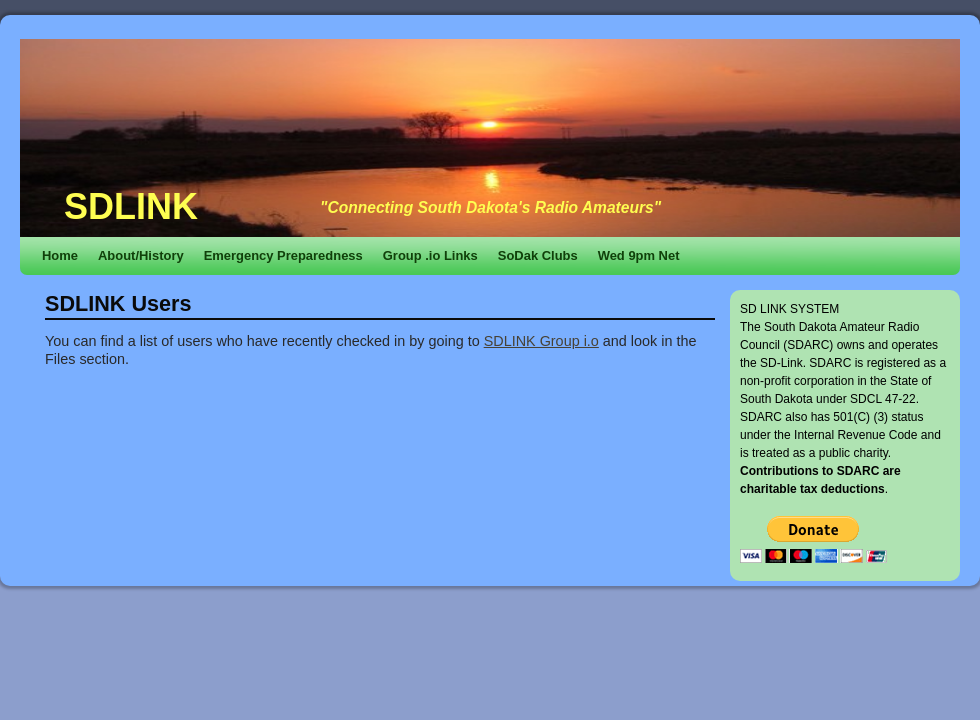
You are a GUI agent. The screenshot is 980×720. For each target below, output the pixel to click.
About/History (141, 255)
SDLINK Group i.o (541, 341)
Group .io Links (430, 255)
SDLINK (131, 206)
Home (60, 255)
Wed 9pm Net (639, 255)
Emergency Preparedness (283, 255)
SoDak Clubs (538, 255)
